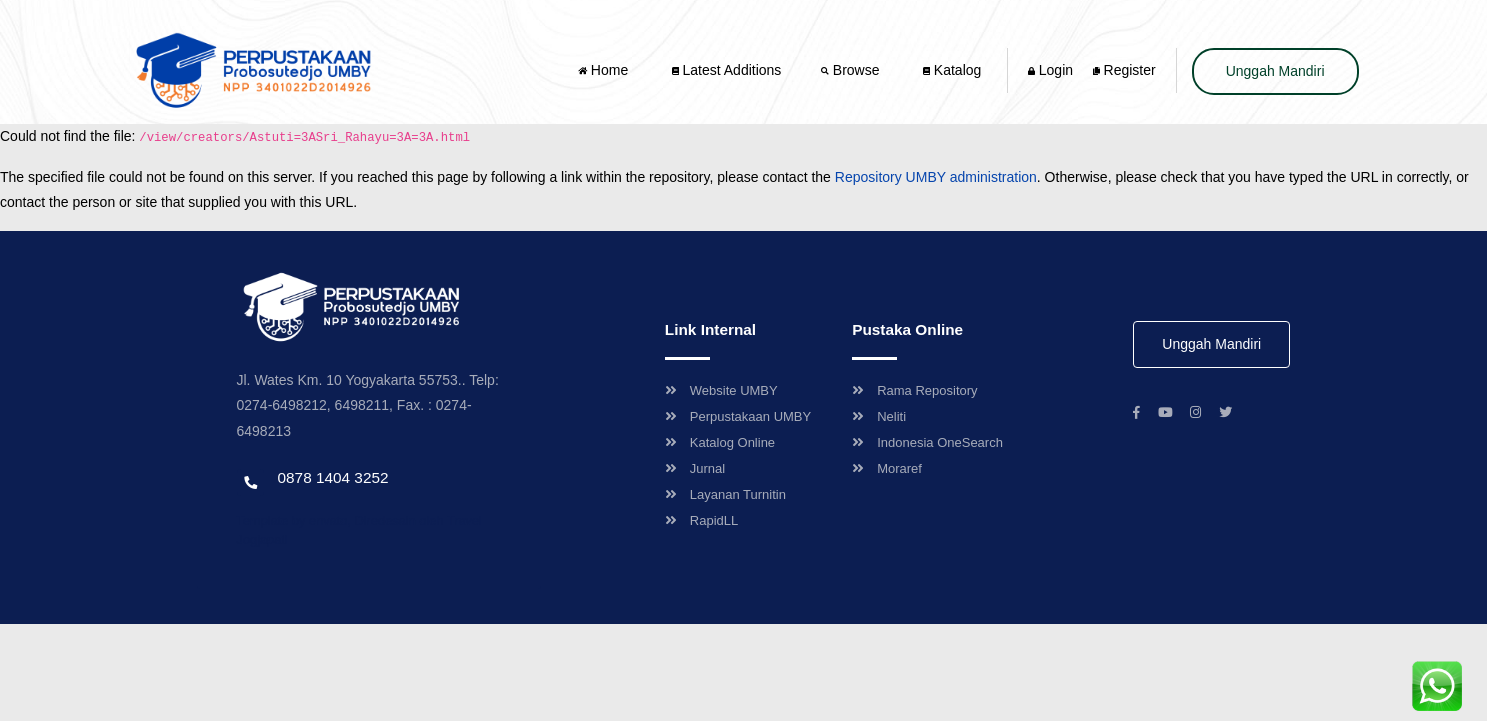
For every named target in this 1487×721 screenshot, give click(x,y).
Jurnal (695, 468)
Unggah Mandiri (1275, 71)
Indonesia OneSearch (927, 442)
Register (1124, 70)
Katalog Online (720, 442)
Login (1050, 70)
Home (605, 70)
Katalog (952, 70)
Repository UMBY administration (936, 177)
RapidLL (701, 520)
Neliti (879, 416)
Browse (852, 70)
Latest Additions (727, 70)
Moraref (887, 468)
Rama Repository (914, 390)
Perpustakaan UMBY (738, 416)
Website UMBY (721, 390)
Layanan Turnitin (725, 494)
